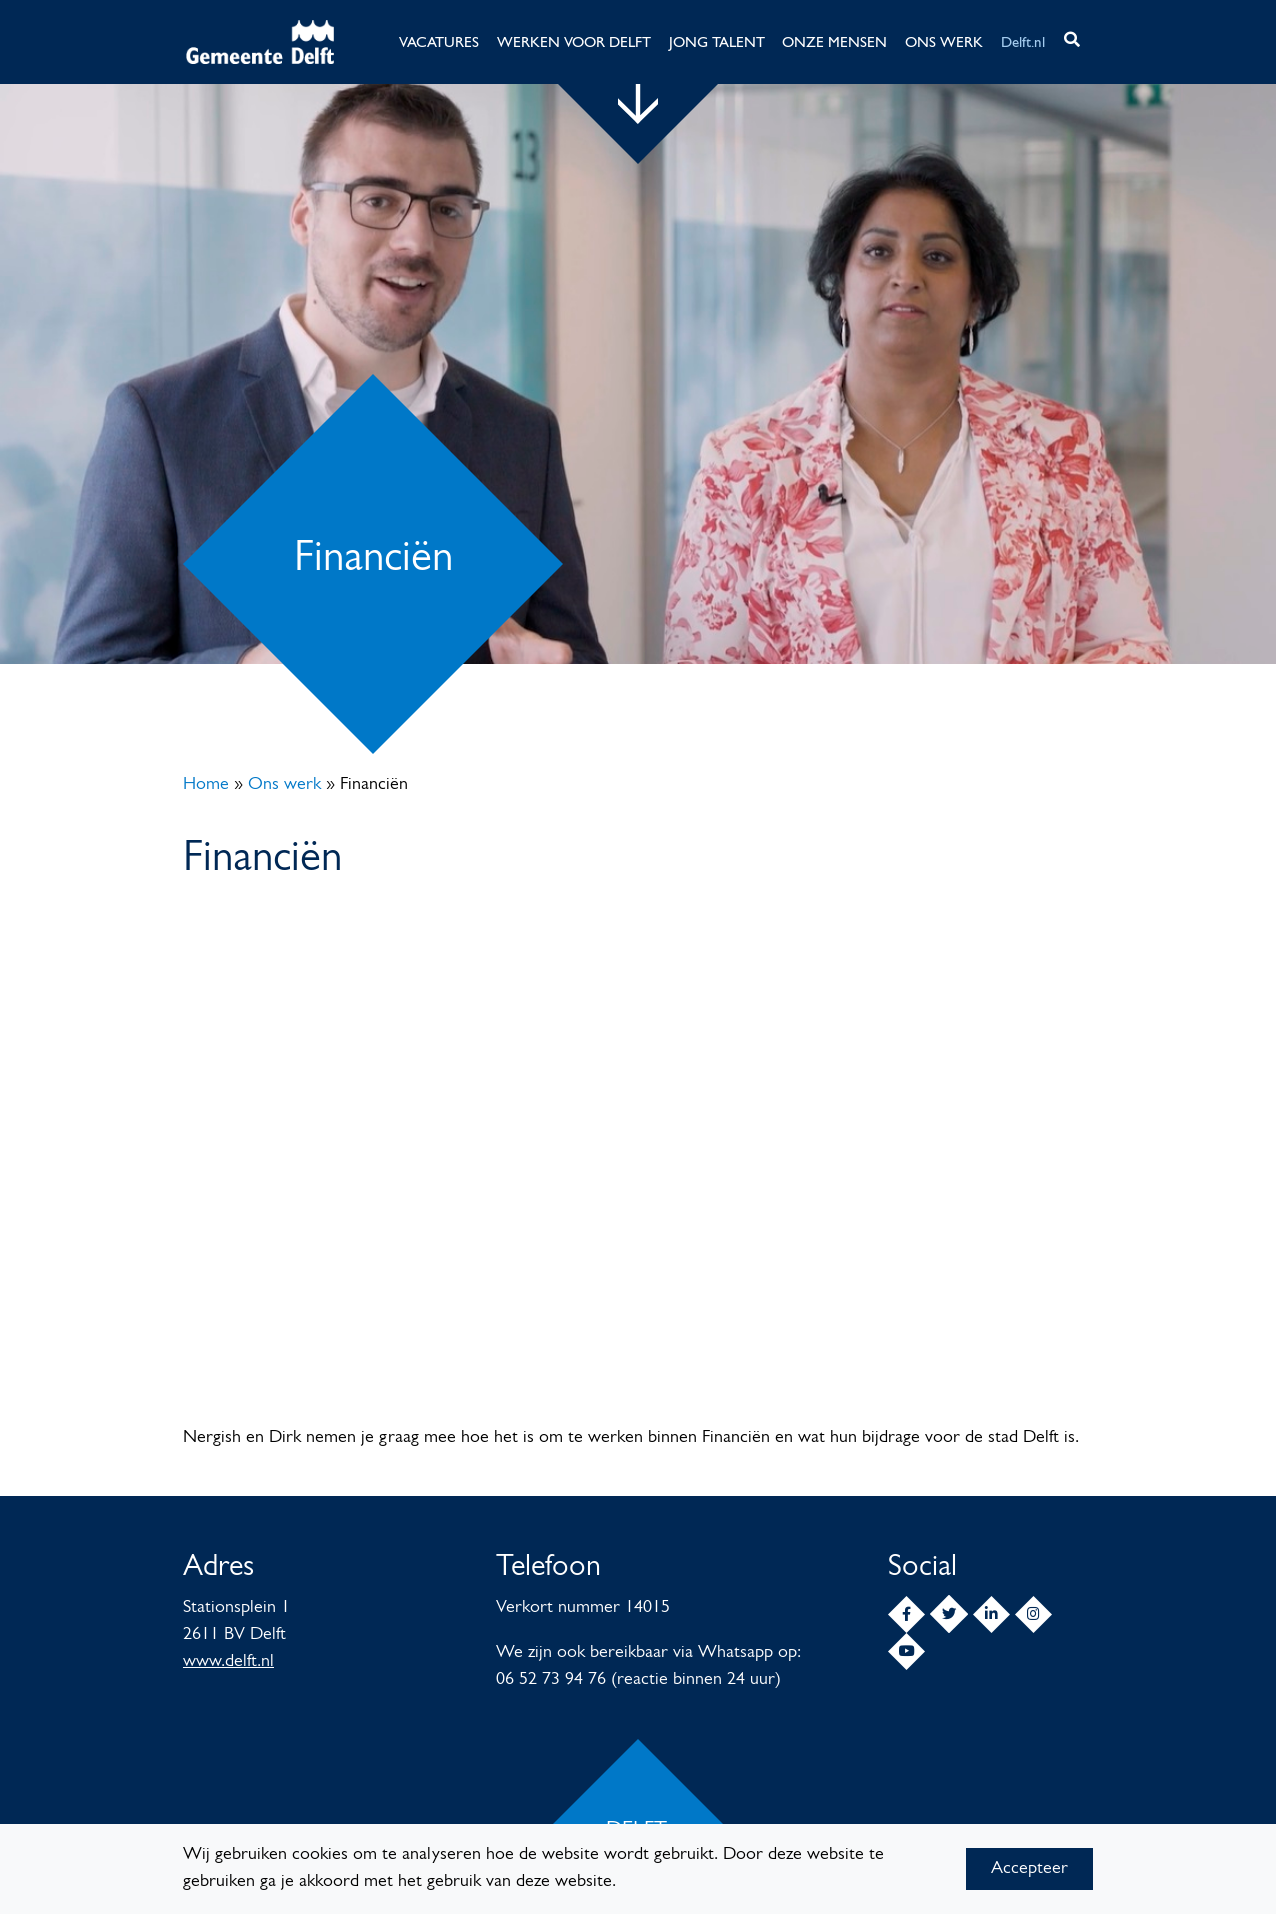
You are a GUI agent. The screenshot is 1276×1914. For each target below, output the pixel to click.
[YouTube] (906, 1651)
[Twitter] (948, 1614)
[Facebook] (906, 1614)
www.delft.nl (228, 1661)
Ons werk (284, 784)
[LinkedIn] (991, 1614)
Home (206, 784)
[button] (1072, 42)
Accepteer (1029, 1868)
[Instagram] (1033, 1614)
